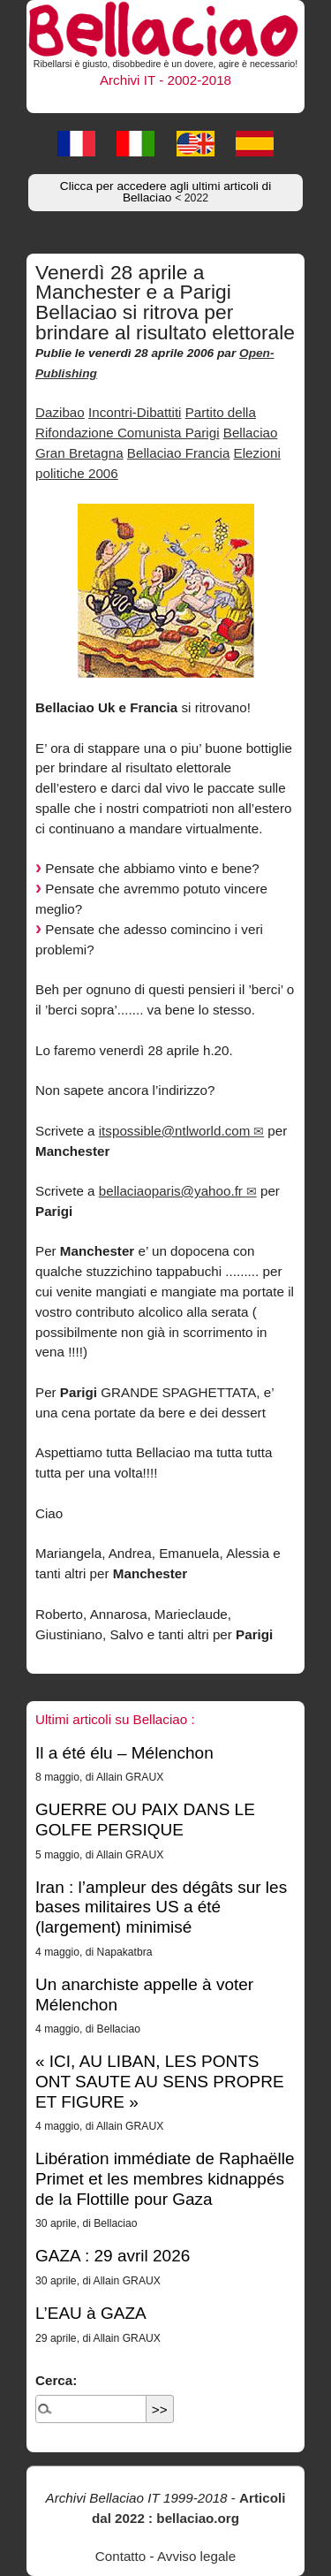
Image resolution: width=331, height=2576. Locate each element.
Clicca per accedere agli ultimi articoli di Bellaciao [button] (165, 192)
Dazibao (60, 412)
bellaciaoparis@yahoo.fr (171, 1190)
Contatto (120, 2556)
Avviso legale (196, 2556)
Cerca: (56, 2380)
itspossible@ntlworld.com (175, 1130)
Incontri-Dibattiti (135, 412)
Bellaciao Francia (178, 452)
